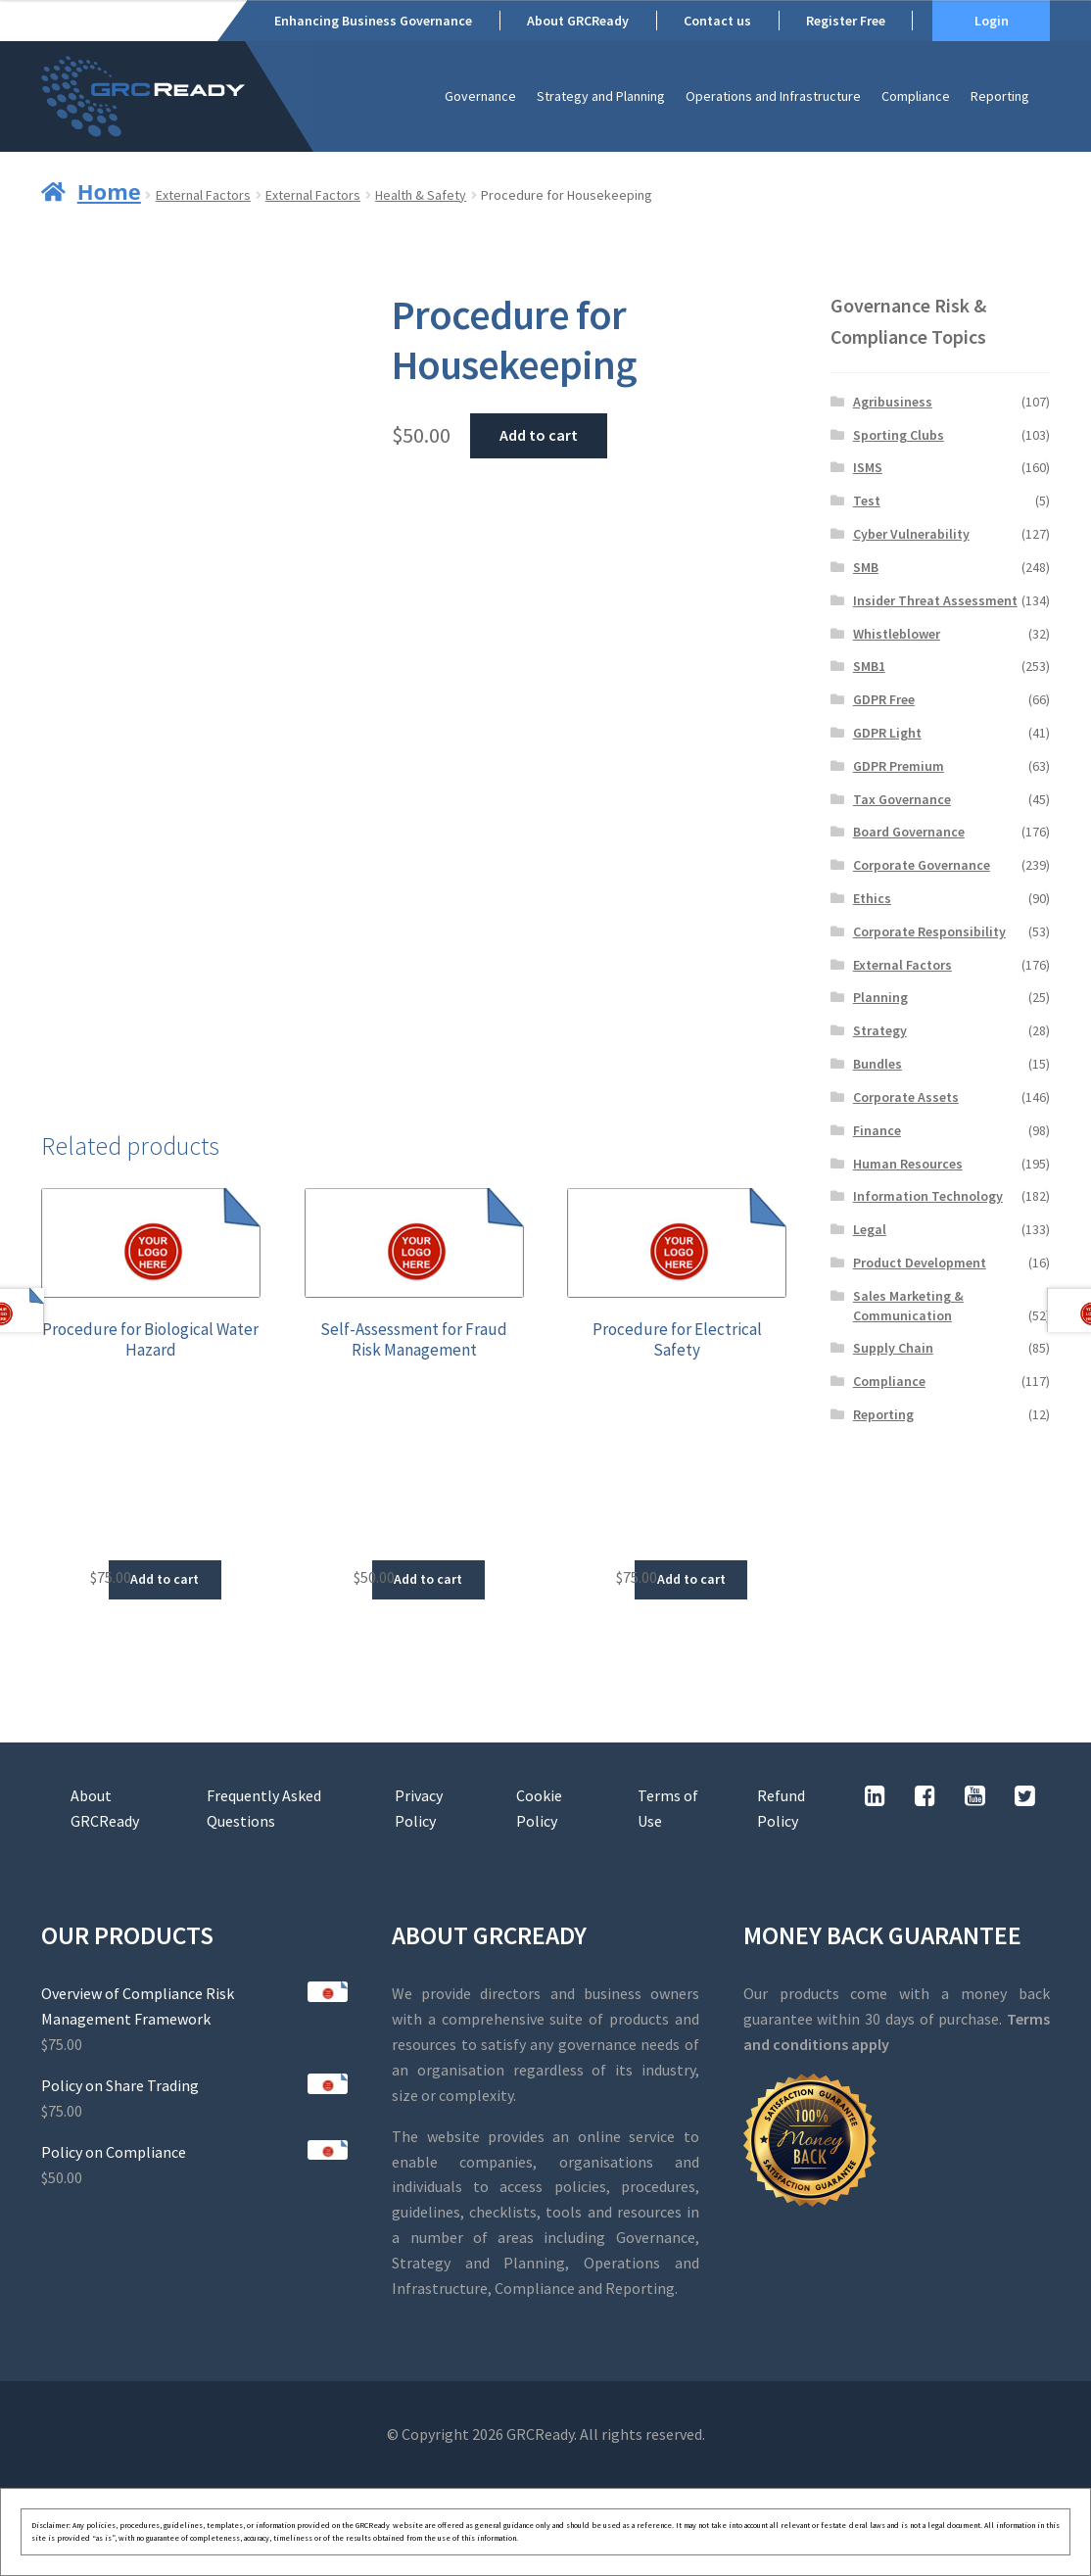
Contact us (717, 20)
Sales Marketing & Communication (908, 1305)
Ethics (872, 898)
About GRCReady (578, 20)
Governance (480, 96)
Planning (880, 997)
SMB (865, 567)
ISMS (867, 467)
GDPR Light (887, 732)
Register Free (845, 20)
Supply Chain (893, 1348)
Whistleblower (896, 634)
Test (866, 500)
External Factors (203, 195)
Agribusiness (892, 401)
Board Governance (909, 831)
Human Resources (908, 1163)
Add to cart (538, 435)
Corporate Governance (921, 865)
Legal (869, 1229)
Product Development (919, 1262)
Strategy (880, 1030)
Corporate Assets (906, 1097)
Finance (877, 1130)
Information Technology (928, 1196)
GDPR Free (884, 699)
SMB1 (869, 666)
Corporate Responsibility (929, 931)
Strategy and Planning (601, 96)
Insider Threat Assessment (935, 600)
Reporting (1000, 96)
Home (109, 191)
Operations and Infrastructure (773, 96)
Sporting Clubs (898, 435)
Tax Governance (902, 799)
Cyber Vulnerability (911, 534)
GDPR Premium (898, 766)
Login (991, 20)
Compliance (915, 96)
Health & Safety (420, 195)
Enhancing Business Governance (373, 20)
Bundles (877, 1064)
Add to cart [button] (164, 1579)
